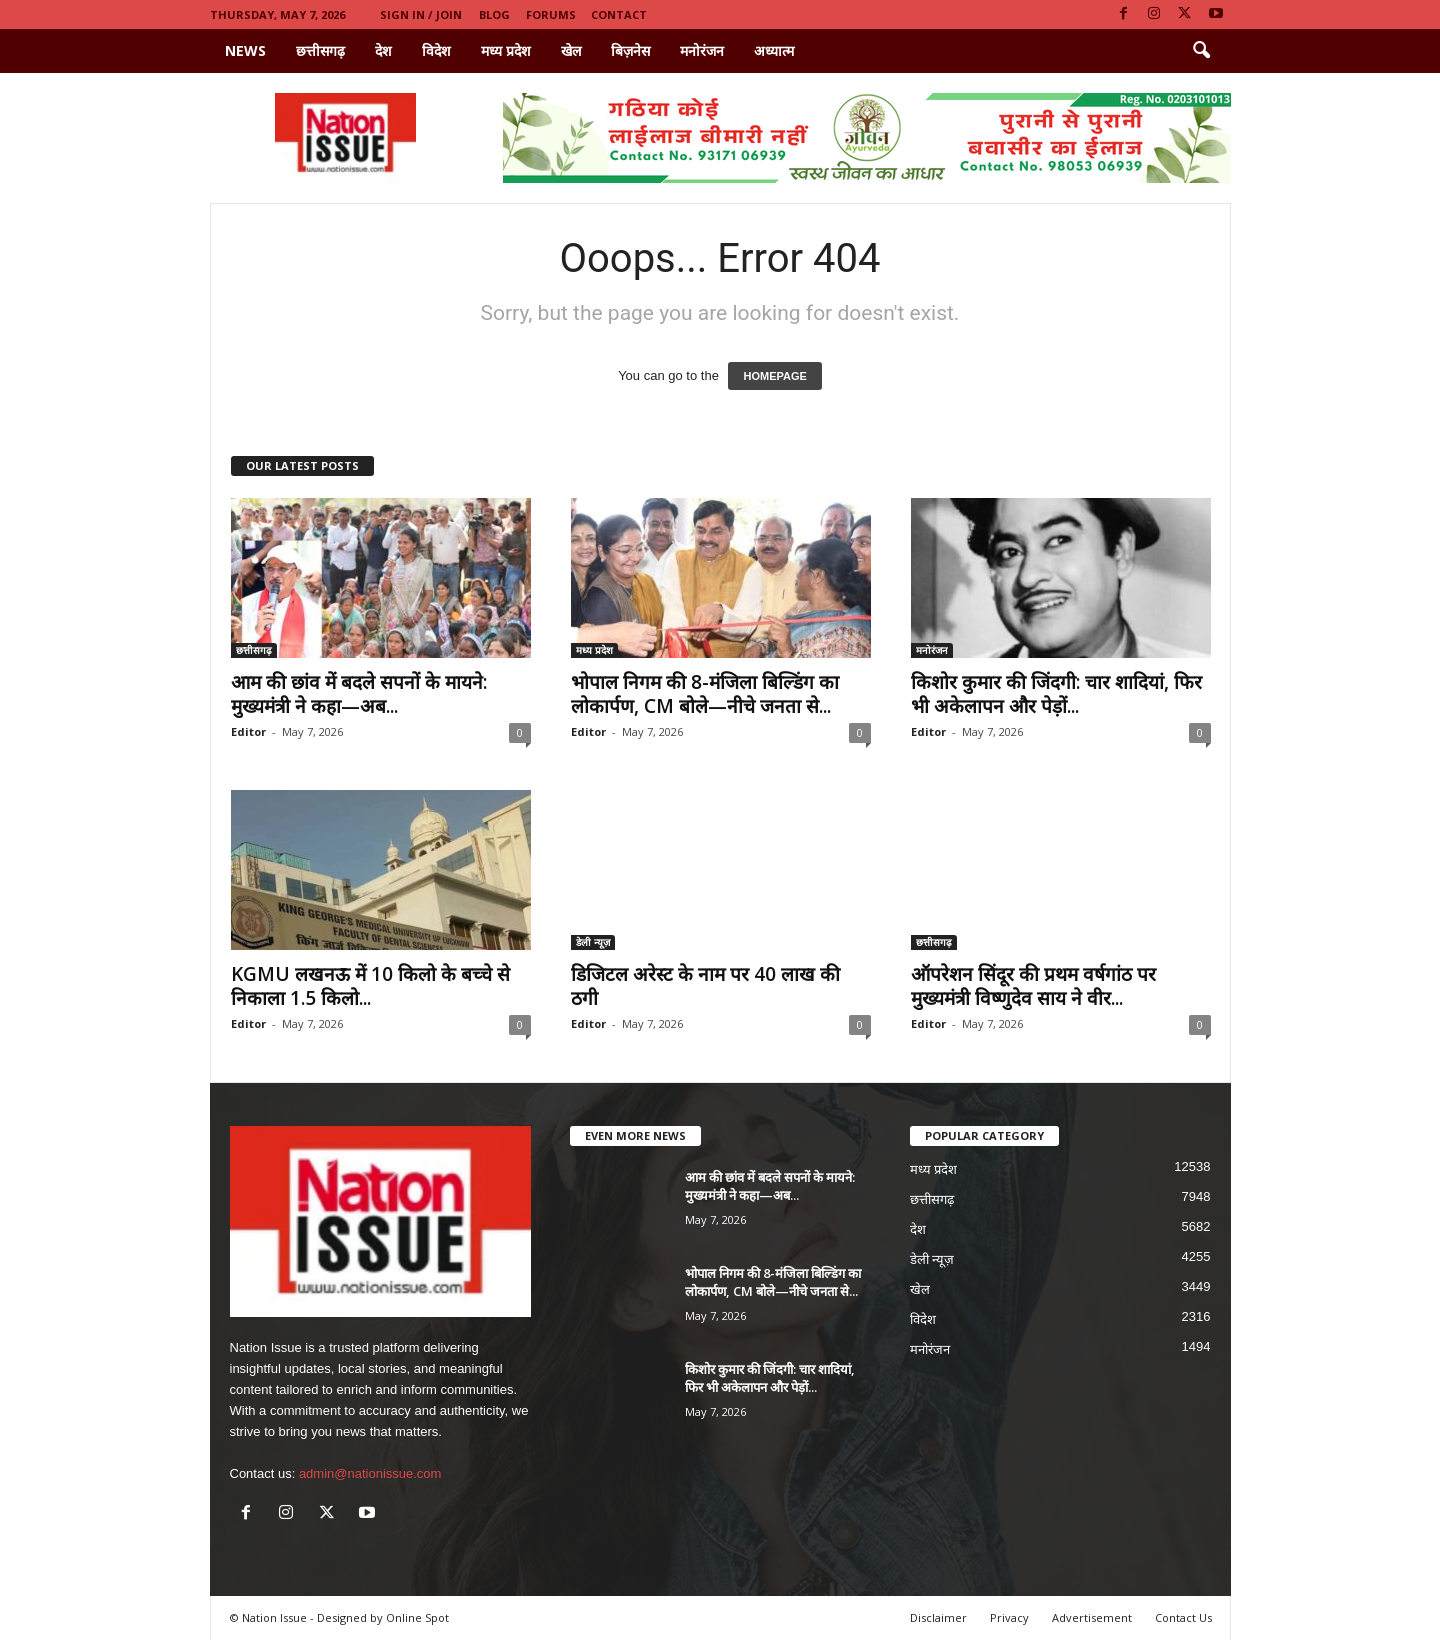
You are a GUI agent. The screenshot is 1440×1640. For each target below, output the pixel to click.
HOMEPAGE (774, 376)
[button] (1201, 51)
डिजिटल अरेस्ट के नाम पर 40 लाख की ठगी (705, 986)
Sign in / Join (421, 14)
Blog (494, 14)
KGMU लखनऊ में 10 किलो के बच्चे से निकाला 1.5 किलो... (370, 986)
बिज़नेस (630, 50)
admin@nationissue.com (370, 1473)
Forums (551, 14)
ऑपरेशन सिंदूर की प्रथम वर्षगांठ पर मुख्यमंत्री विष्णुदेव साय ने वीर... (1033, 986)
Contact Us (1183, 1617)
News (245, 50)
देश (383, 50)
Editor (248, 731)
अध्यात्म (774, 50)
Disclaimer (938, 1617)
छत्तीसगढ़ (320, 50)
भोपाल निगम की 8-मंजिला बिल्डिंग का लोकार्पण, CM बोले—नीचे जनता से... (705, 694)
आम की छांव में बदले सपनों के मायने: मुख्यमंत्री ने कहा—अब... (359, 694)
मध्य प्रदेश (506, 50)
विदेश (436, 50)
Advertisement (1092, 1617)
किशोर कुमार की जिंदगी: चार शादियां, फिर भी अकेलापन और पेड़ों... (1056, 694)
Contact (619, 14)
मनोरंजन (702, 50)
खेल (571, 50)
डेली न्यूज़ (593, 942)
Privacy (1009, 1617)
